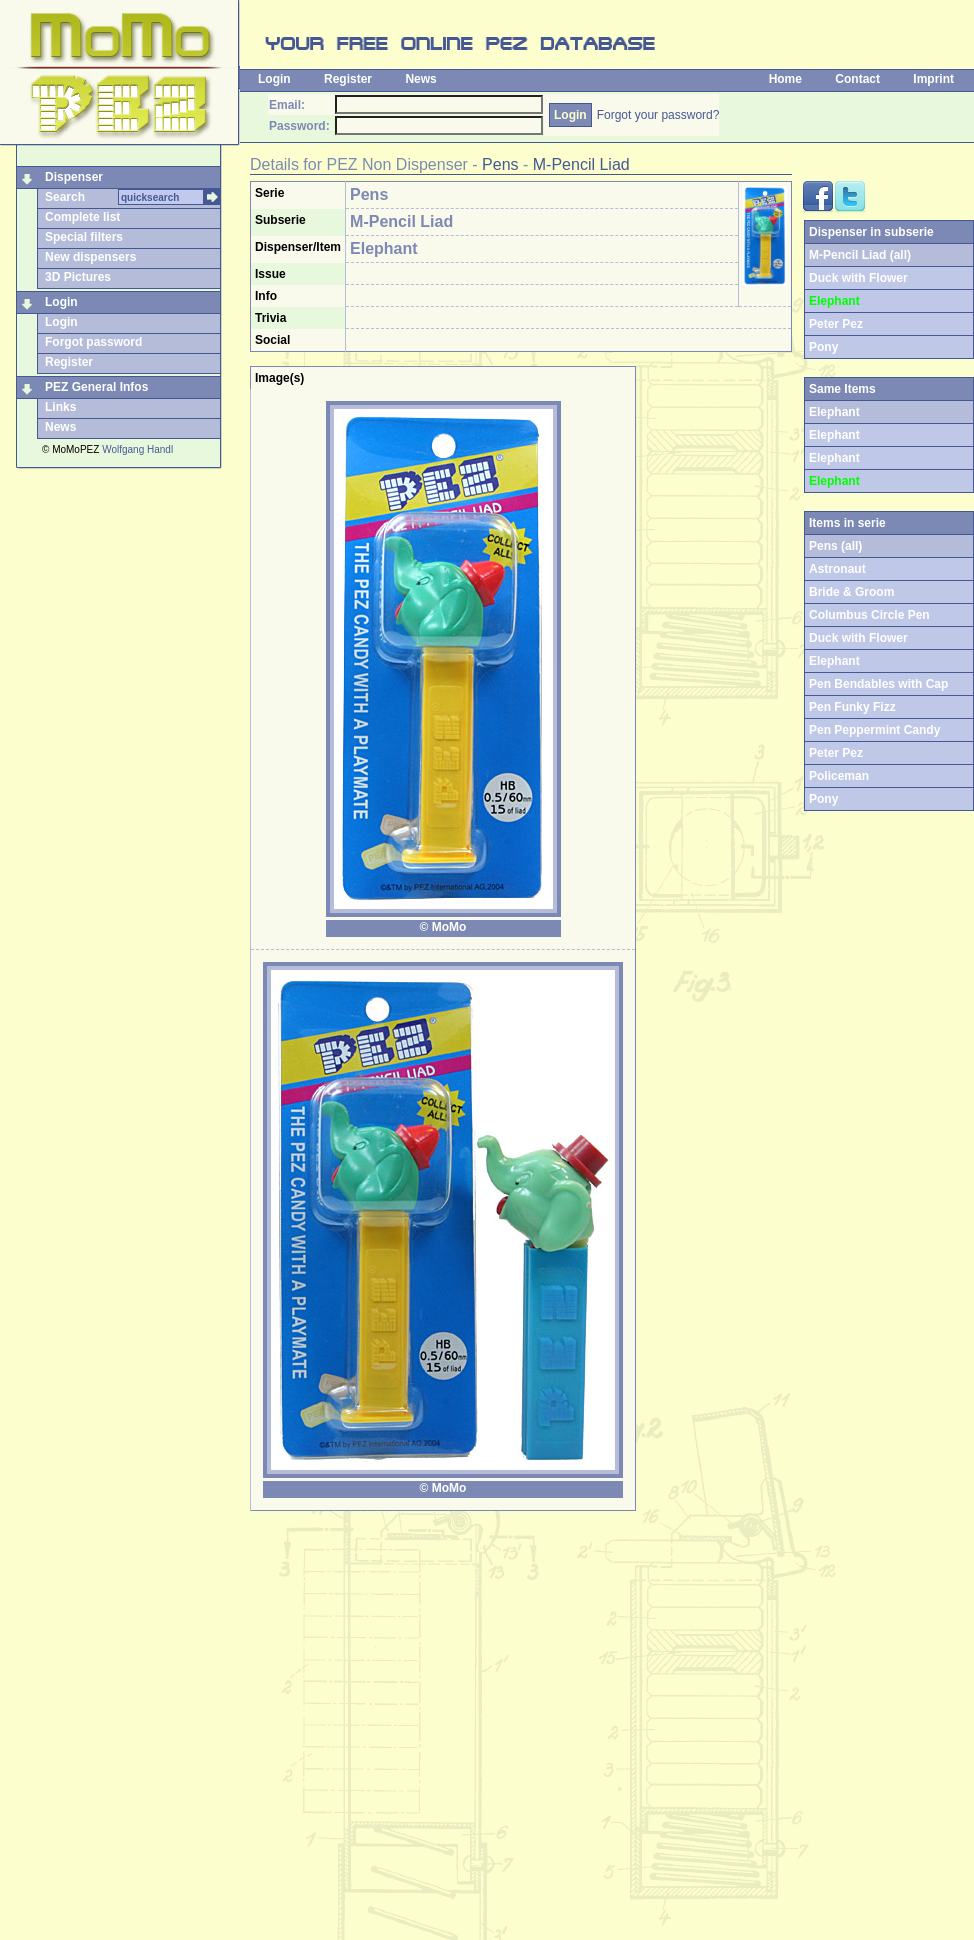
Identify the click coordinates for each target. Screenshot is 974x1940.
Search (65, 197)
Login (274, 79)
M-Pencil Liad (581, 164)
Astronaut (837, 569)
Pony (823, 347)
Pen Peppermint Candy (874, 730)
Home (785, 79)
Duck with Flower (858, 278)
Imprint (933, 79)
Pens (500, 164)
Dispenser (74, 177)
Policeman (839, 776)
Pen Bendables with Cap (878, 684)
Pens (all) (835, 546)
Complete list (82, 217)
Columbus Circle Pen (869, 615)
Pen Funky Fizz (852, 707)
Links (60, 407)
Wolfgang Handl (137, 449)
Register (348, 79)
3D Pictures (78, 277)
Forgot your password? (658, 115)
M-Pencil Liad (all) (860, 255)
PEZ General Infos (96, 387)
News (420, 79)
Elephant (834, 435)
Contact (857, 79)
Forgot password (93, 342)
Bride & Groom (851, 592)
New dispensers (90, 257)
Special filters (84, 237)
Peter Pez (836, 324)
